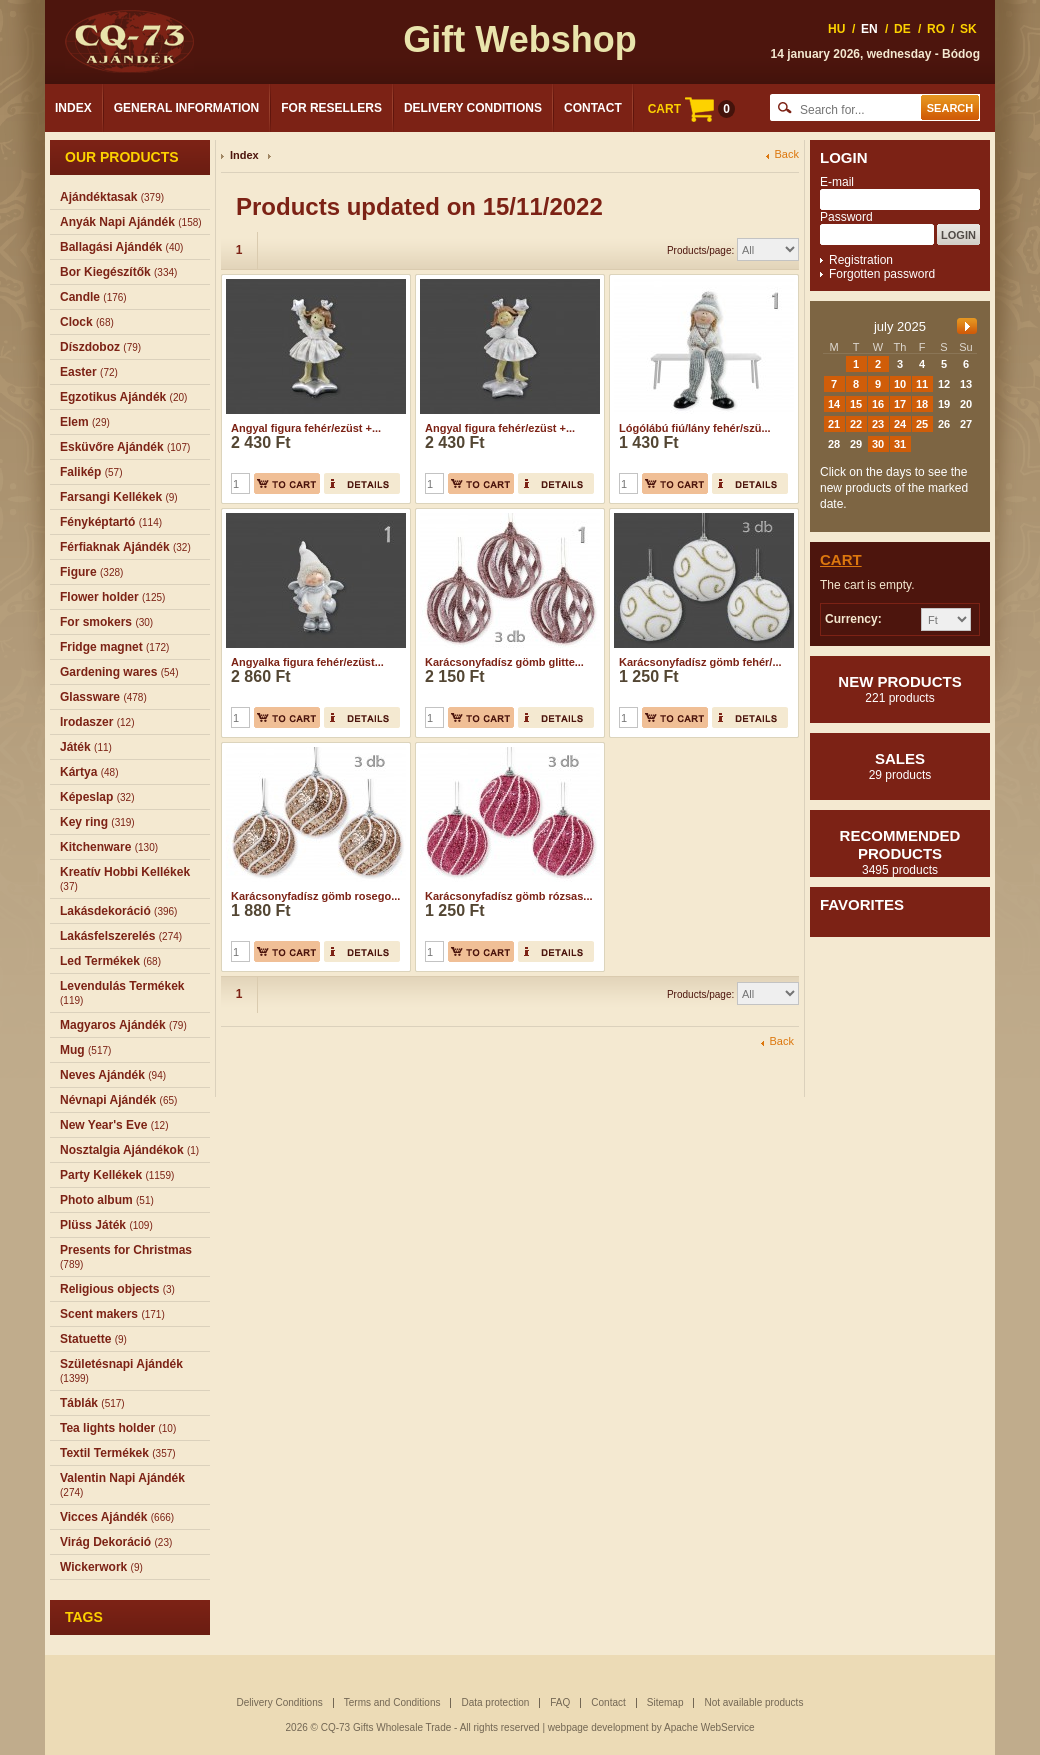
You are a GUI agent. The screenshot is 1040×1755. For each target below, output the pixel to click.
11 (922, 384)
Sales (900, 766)
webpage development (598, 1727)
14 (834, 404)
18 (922, 404)
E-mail (837, 182)
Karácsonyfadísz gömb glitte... (504, 662)
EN (869, 29)
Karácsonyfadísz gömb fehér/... (700, 662)
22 (856, 424)
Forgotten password (882, 274)
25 (922, 424)
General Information (187, 108)
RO (936, 29)
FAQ (560, 1702)
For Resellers (331, 108)
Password (846, 217)
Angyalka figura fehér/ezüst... (307, 662)
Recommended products (900, 852)
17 (900, 404)
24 (900, 424)
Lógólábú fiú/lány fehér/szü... (695, 428)
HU (836, 29)
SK (968, 29)
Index (73, 108)
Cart (841, 559)
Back (787, 154)
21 (834, 424)
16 (878, 404)
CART (691, 109)
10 (900, 384)
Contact (593, 108)
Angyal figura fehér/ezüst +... (306, 428)
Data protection (495, 1702)
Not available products (753, 1702)
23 (878, 424)
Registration (861, 260)
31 (900, 444)
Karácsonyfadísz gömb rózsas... (509, 896)
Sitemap (665, 1702)
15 (856, 404)
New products (900, 689)
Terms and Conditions (392, 1702)
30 (878, 444)
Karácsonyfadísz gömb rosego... (315, 896)
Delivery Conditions (473, 108)
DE (902, 29)
